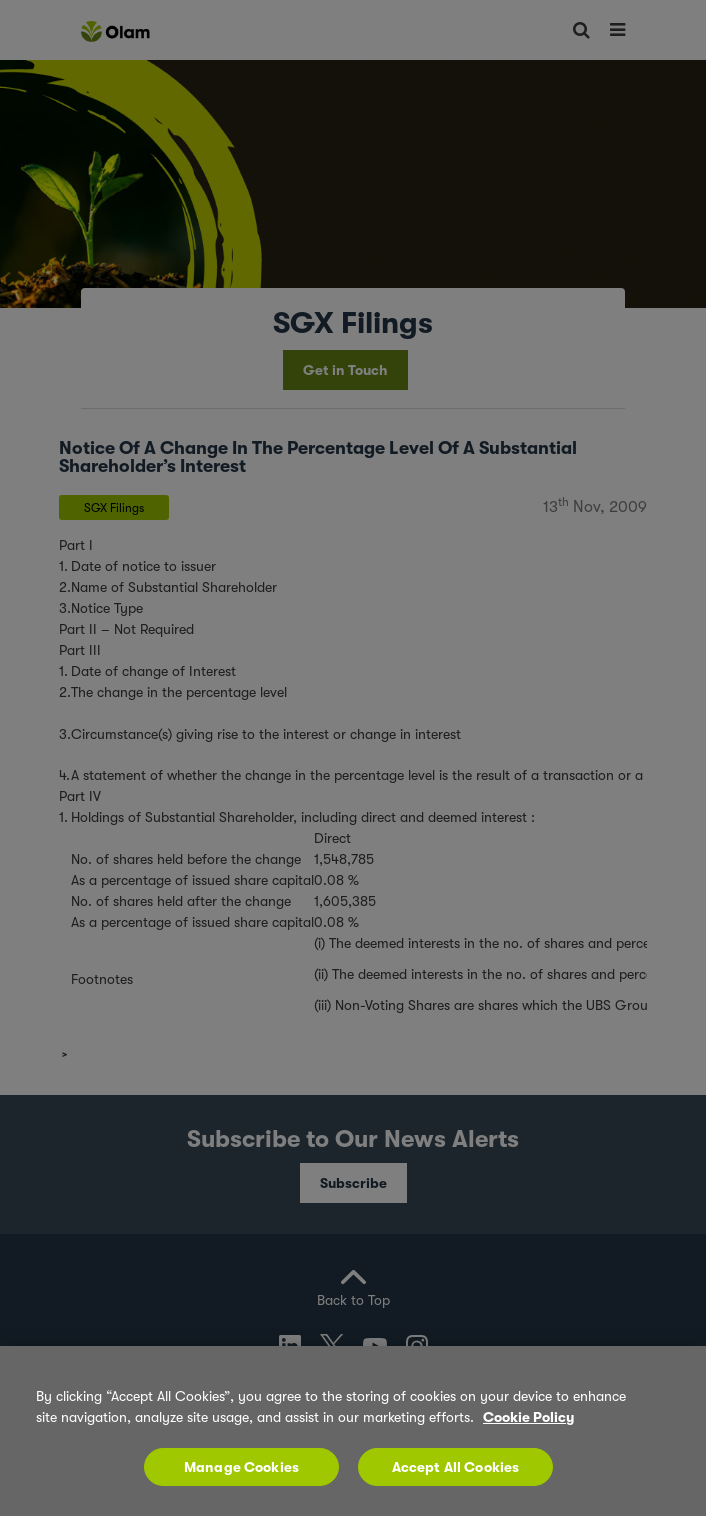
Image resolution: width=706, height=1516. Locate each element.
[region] (353, 1431)
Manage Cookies (241, 1467)
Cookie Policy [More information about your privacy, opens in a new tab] (528, 1417)
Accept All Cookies (456, 1467)
